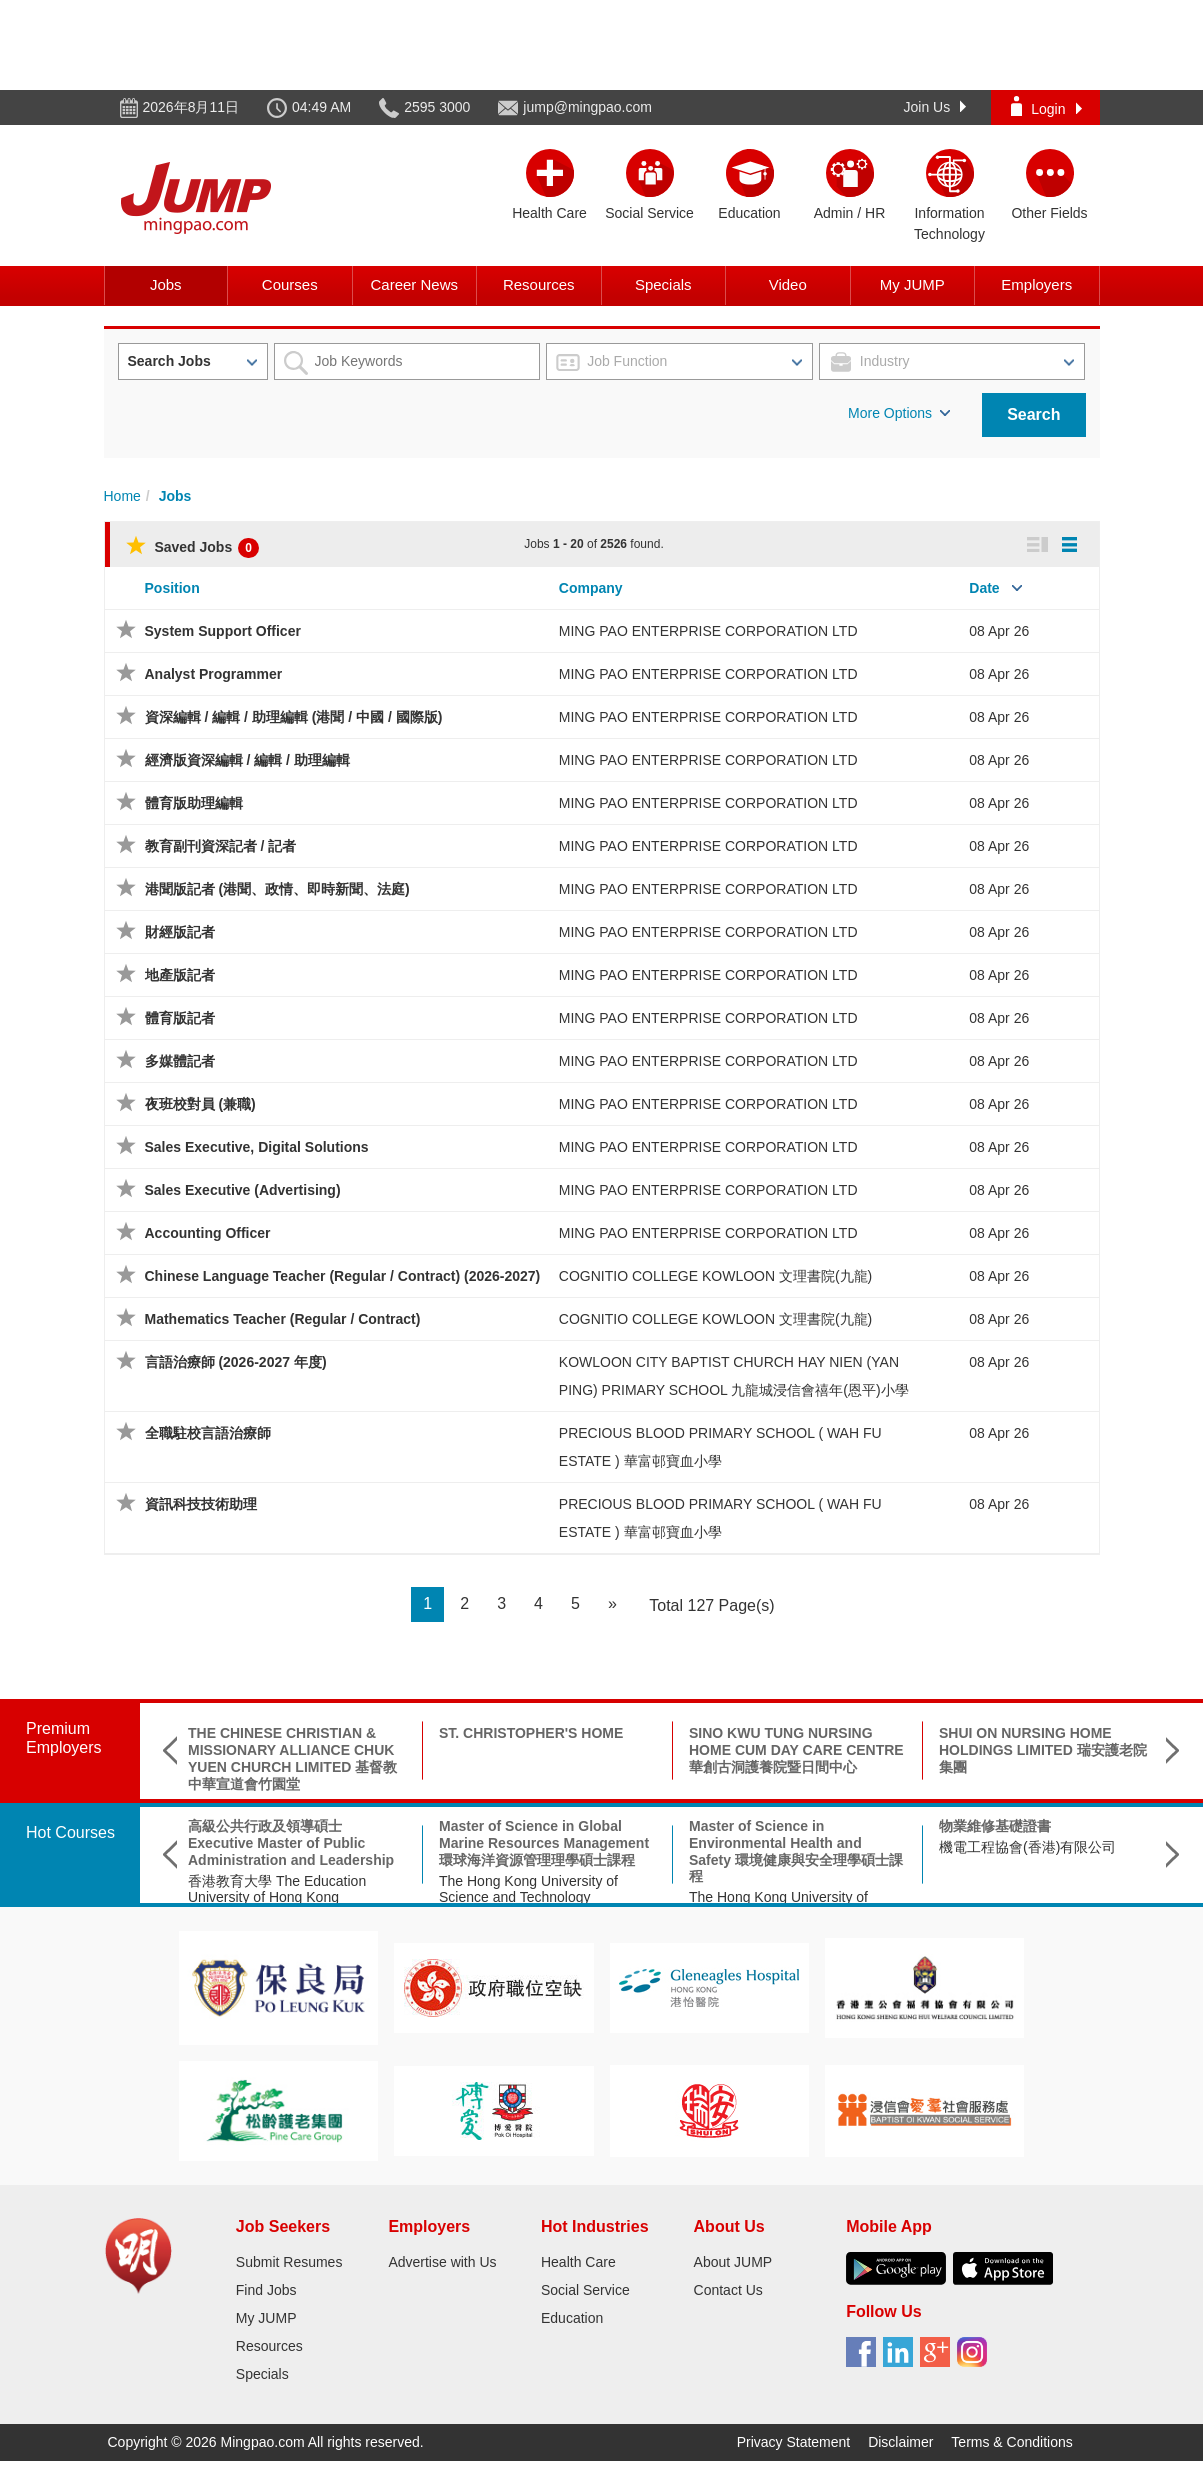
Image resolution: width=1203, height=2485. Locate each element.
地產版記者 (180, 975)
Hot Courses (70, 1832)
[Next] (612, 1604)
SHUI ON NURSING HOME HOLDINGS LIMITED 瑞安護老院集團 (1043, 1750)
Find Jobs (266, 2290)
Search (1033, 414)
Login (1046, 106)
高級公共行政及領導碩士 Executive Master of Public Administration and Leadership (291, 1843)
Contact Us (728, 2290)
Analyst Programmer (214, 674)
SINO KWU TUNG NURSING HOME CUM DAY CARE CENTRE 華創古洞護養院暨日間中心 (796, 1750)
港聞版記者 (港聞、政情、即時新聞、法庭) (277, 889)
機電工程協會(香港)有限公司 (1027, 1847)
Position (172, 588)
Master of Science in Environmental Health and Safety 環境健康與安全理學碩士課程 (796, 1851)
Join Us (935, 107)
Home (122, 496)
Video (788, 284)
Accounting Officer (208, 1233)
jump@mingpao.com (587, 107)
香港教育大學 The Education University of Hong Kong (277, 1889)
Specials (663, 284)
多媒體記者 (180, 1061)
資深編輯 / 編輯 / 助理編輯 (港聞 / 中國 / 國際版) (294, 717)
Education (572, 2318)
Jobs (166, 284)
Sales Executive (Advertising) (243, 1190)
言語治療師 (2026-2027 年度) (236, 1362)
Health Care (578, 2262)
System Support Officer (223, 631)
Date (984, 588)
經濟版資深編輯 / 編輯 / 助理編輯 (247, 760)
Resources (539, 284)
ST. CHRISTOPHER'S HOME (531, 1733)
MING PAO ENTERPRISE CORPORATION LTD (708, 631)
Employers (1036, 284)
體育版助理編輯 (194, 803)
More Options (899, 413)
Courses (290, 284)
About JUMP (733, 2262)
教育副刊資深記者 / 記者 (221, 846)
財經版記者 (180, 932)
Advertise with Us (442, 2262)
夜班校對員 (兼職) (200, 1104)
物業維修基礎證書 (995, 1826)
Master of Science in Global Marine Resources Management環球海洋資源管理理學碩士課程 (544, 1843)
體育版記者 (180, 1018)
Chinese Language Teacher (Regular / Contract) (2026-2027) (343, 1276)
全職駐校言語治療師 (208, 1433)
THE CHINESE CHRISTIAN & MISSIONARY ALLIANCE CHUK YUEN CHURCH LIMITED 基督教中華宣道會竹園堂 (292, 1758)
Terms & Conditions (1011, 2442)
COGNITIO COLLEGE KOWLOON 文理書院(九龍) (715, 1276)
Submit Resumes (289, 2262)
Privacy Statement (794, 2442)
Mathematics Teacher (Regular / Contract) (283, 1319)
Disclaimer (900, 2442)
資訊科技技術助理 (201, 1504)
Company (591, 588)
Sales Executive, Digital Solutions (257, 1147)
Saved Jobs (192, 547)
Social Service (585, 2290)
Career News (414, 284)
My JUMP (912, 284)
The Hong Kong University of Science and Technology (528, 1889)
